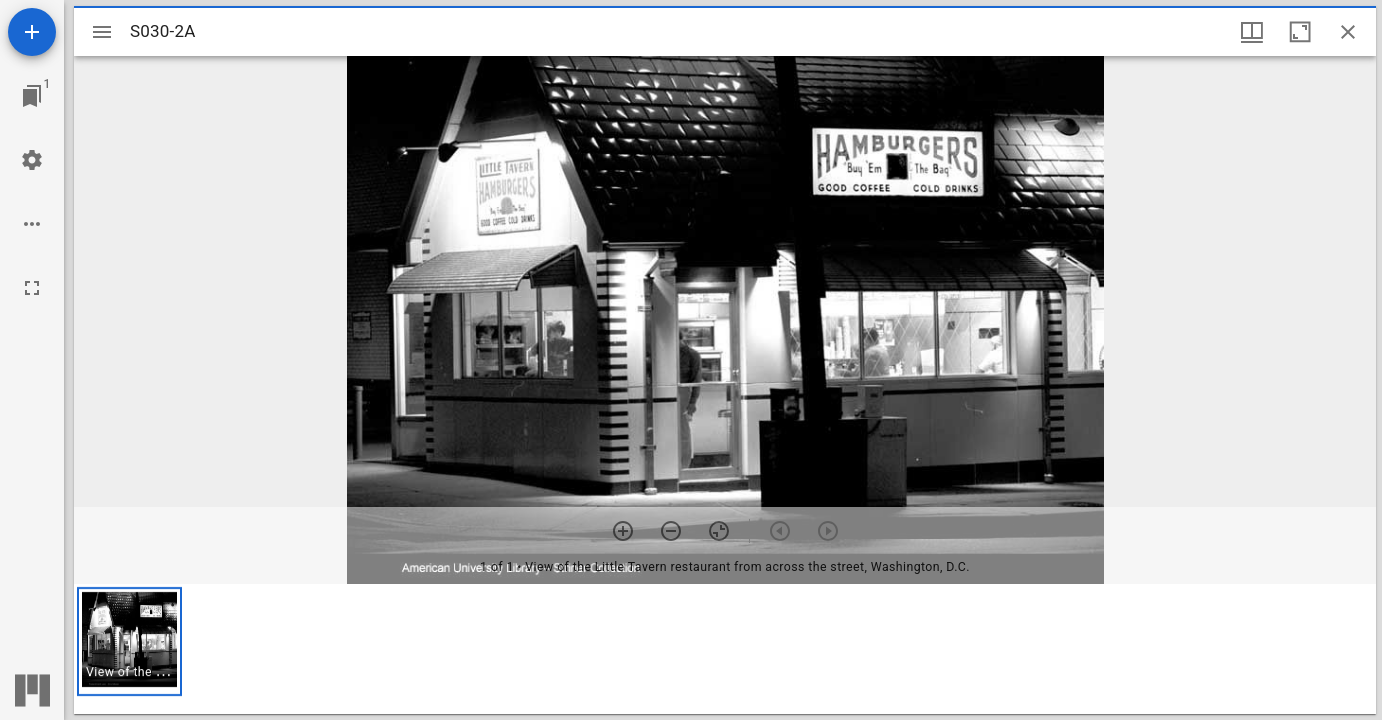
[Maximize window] (1300, 32)
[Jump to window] (32, 96)
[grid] (725, 649)
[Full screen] (32, 288)
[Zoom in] (623, 531)
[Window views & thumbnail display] (1252, 32)
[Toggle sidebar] (102, 32)
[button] (129, 641)
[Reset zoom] (719, 531)
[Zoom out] (671, 531)
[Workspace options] (32, 224)
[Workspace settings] (32, 160)
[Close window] (1348, 32)
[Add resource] (32, 32)
